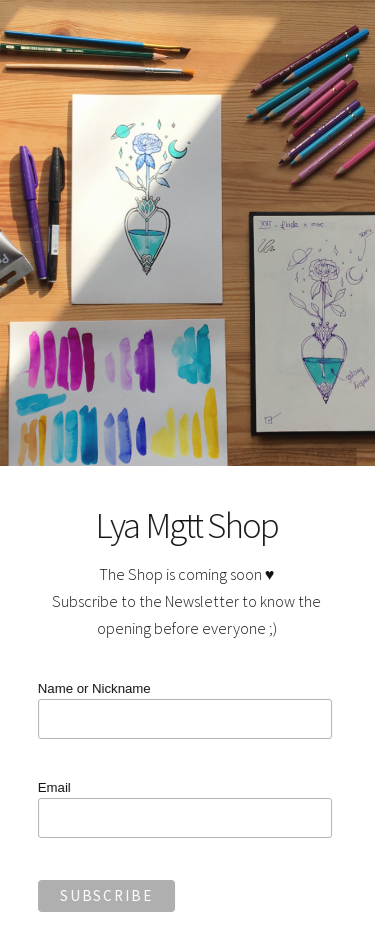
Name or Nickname (92, 688)
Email (52, 787)
